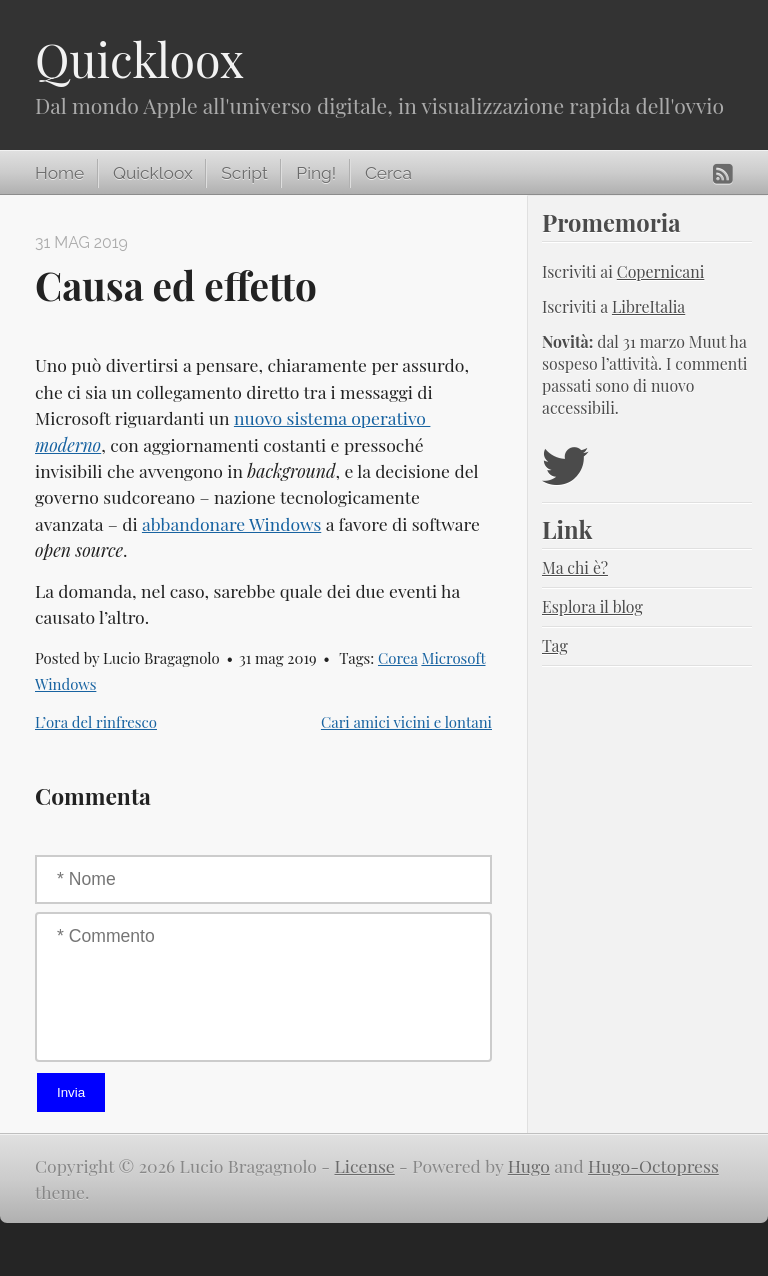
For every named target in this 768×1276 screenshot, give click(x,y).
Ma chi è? (575, 567)
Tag (555, 645)
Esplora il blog (592, 606)
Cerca (388, 173)
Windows (65, 684)
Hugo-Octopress (653, 1165)
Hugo (529, 1165)
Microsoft (453, 658)
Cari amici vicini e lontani (406, 722)
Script (244, 173)
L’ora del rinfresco (96, 722)
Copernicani (661, 271)
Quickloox (139, 59)
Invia (71, 1092)
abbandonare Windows (231, 523)
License (365, 1165)
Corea (398, 658)
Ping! (316, 173)
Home (59, 173)
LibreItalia (648, 306)
